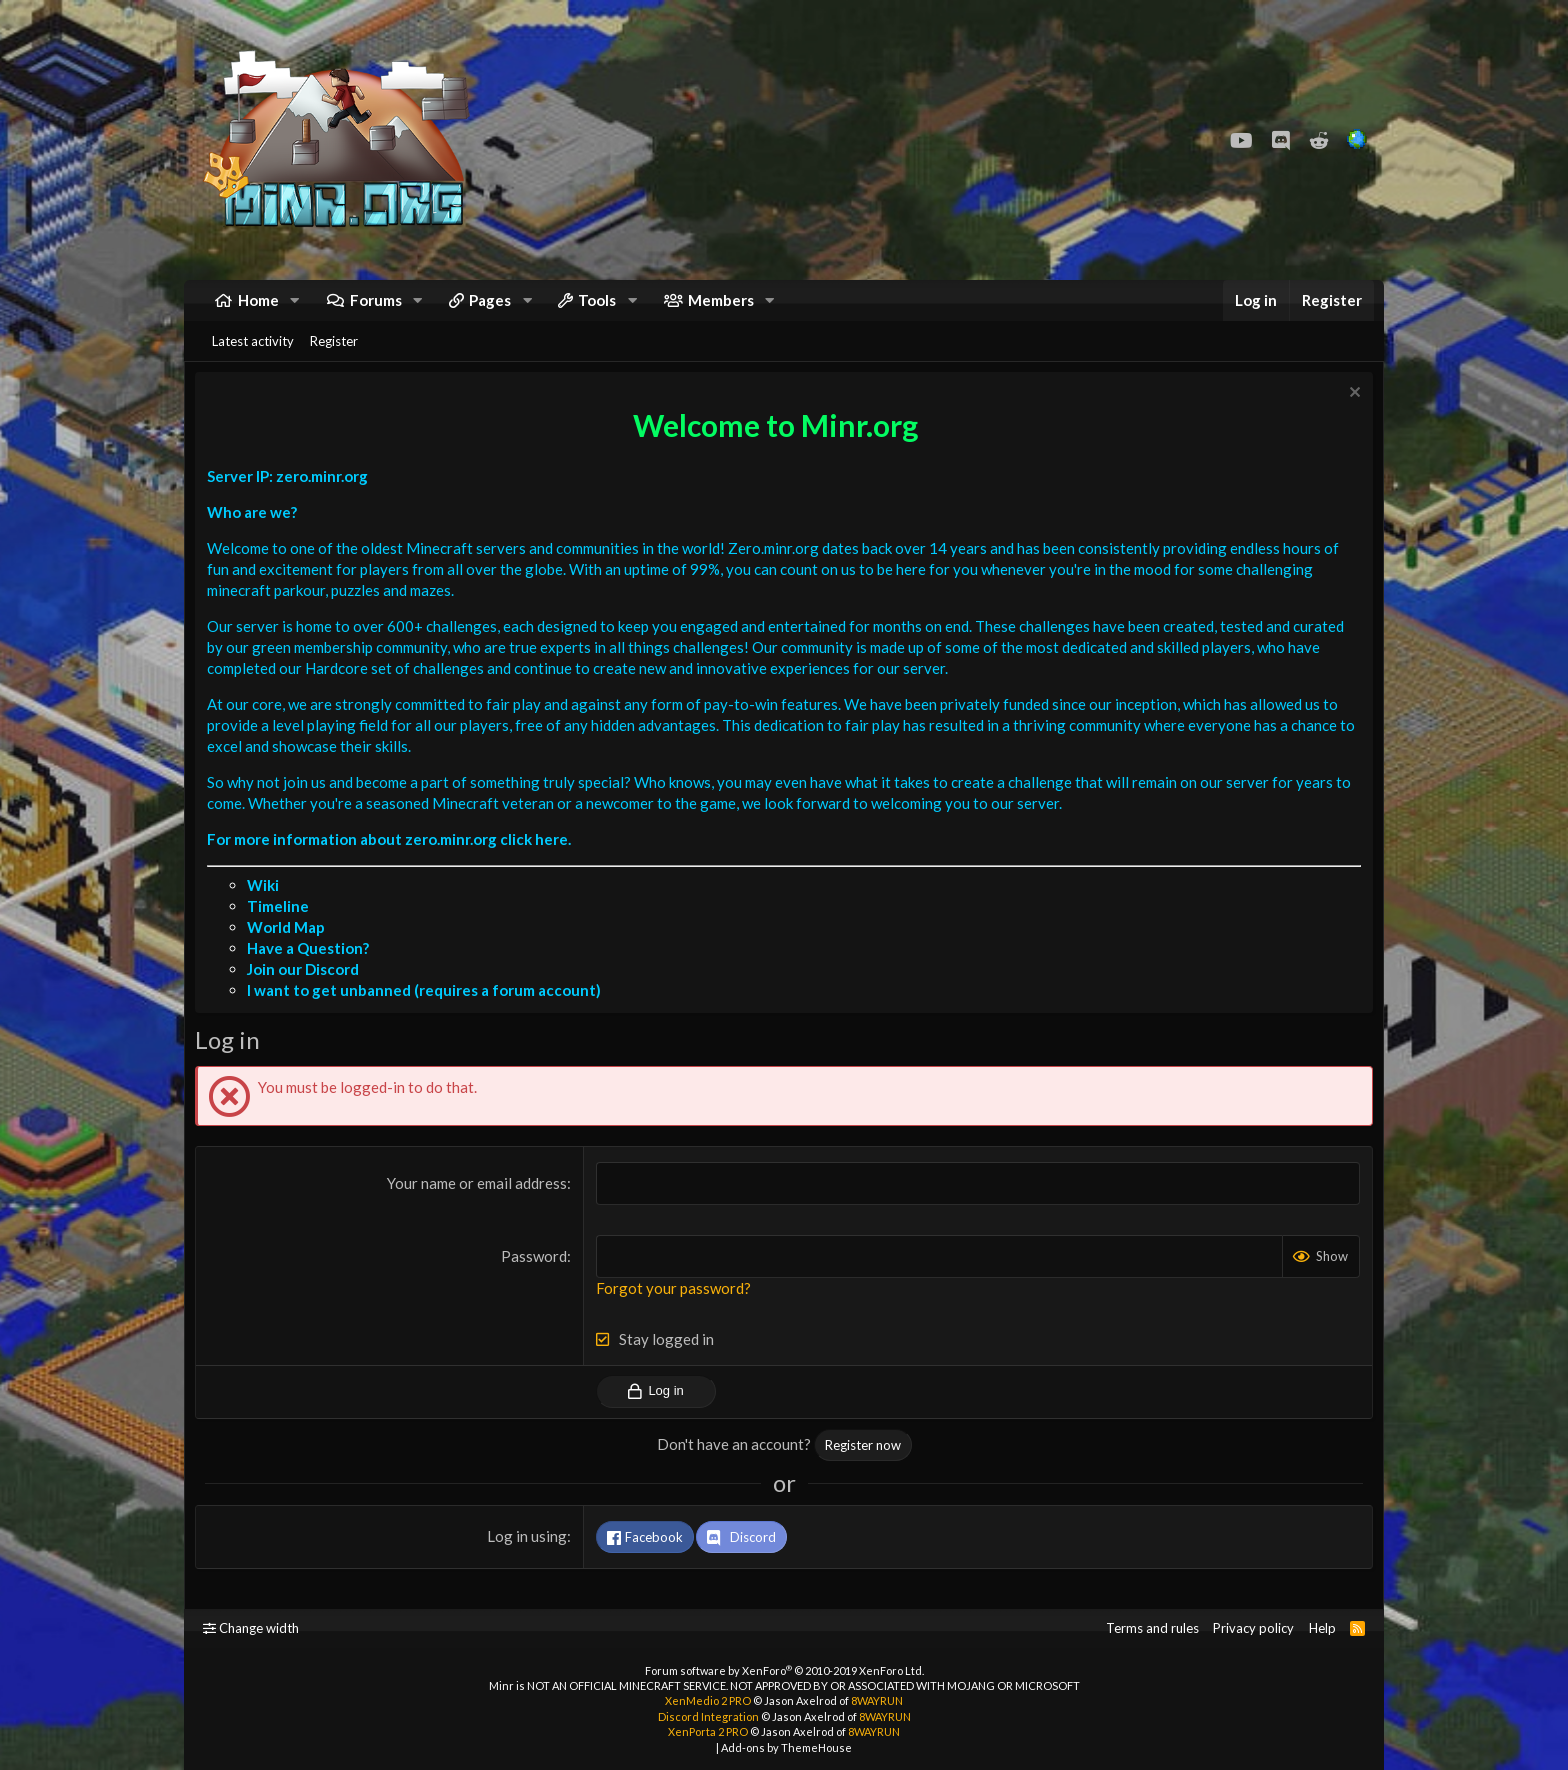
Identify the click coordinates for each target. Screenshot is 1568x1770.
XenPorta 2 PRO (708, 1731)
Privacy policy (1253, 1628)
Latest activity (253, 361)
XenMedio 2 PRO (708, 1700)
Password (536, 1281)
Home (258, 310)
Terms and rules (1152, 1628)
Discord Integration (708, 1716)
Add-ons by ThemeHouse (786, 1747)
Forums (376, 310)
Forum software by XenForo (784, 1670)
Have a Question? (313, 973)
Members (721, 310)
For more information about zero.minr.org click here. (394, 864)
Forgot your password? (675, 1313)
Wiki (268, 910)
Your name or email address (479, 1208)
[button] (295, 310)
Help (1322, 1628)
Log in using (529, 1561)
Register (334, 361)
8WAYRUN (877, 1700)
